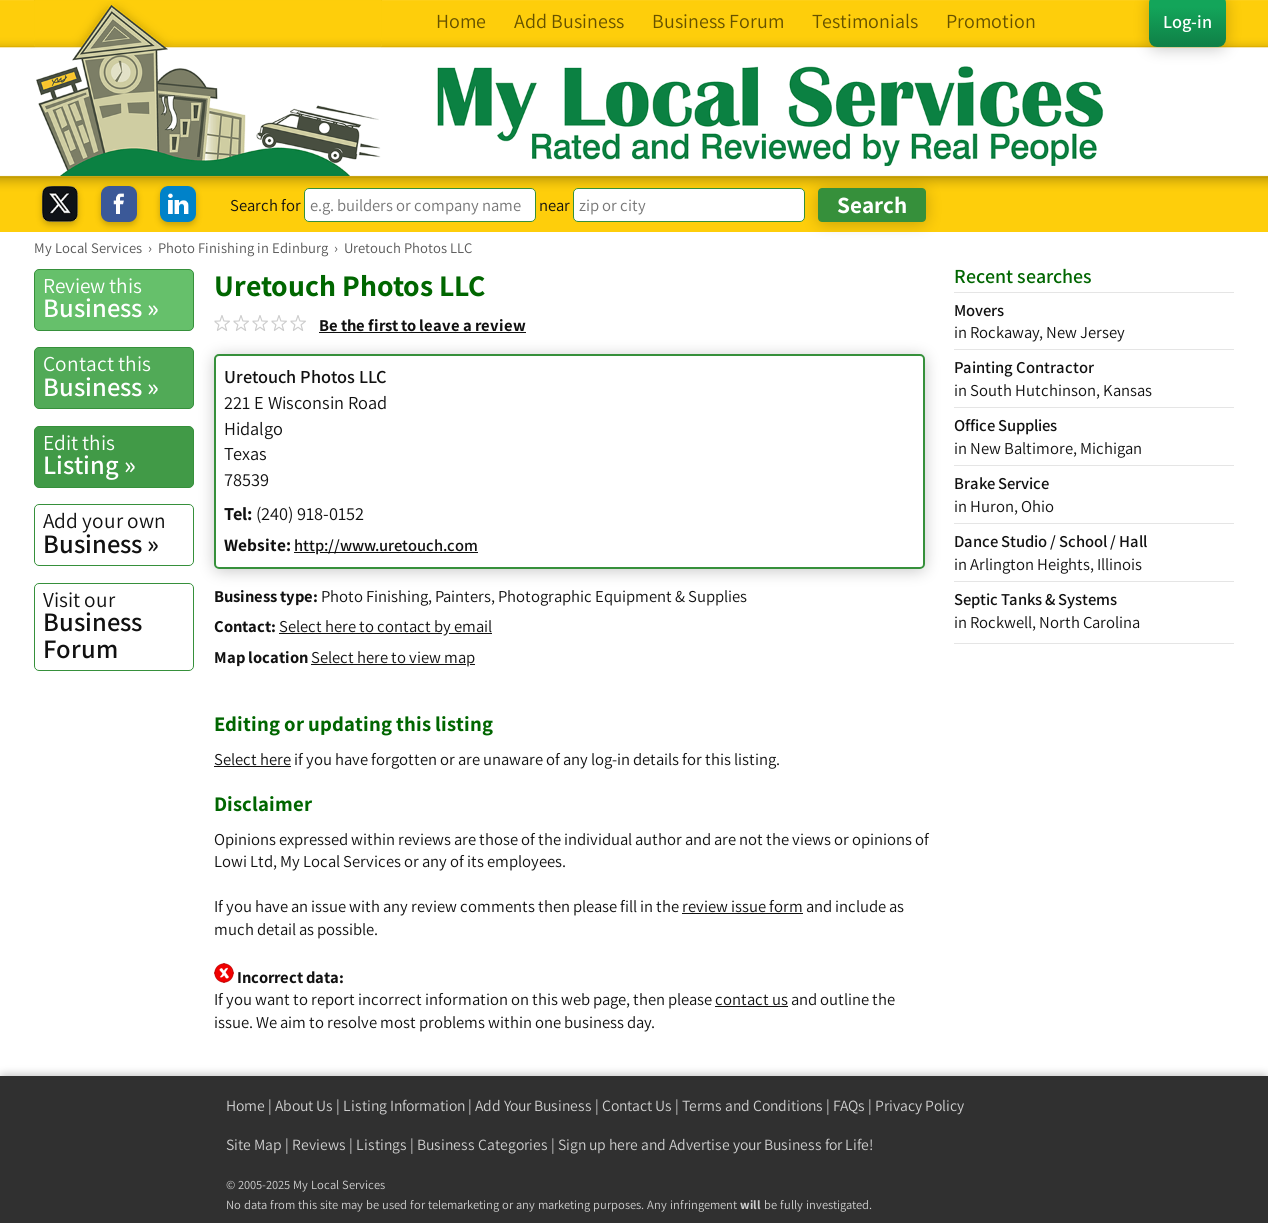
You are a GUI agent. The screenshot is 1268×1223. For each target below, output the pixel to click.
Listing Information (404, 1105)
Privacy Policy (919, 1105)
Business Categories (482, 1144)
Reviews (319, 1144)
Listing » (118, 455)
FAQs (849, 1105)
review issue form (742, 906)
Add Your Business (533, 1105)
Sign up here (598, 1144)
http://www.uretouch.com (386, 545)
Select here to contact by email (385, 626)
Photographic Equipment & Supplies (622, 596)
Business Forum (118, 625)
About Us (304, 1105)
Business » (118, 298)
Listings (381, 1144)
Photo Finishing (374, 596)
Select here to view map (393, 657)
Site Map (254, 1144)
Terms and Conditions (752, 1105)
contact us (751, 999)
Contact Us (637, 1105)
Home (245, 1105)
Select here (252, 759)
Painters (463, 596)
